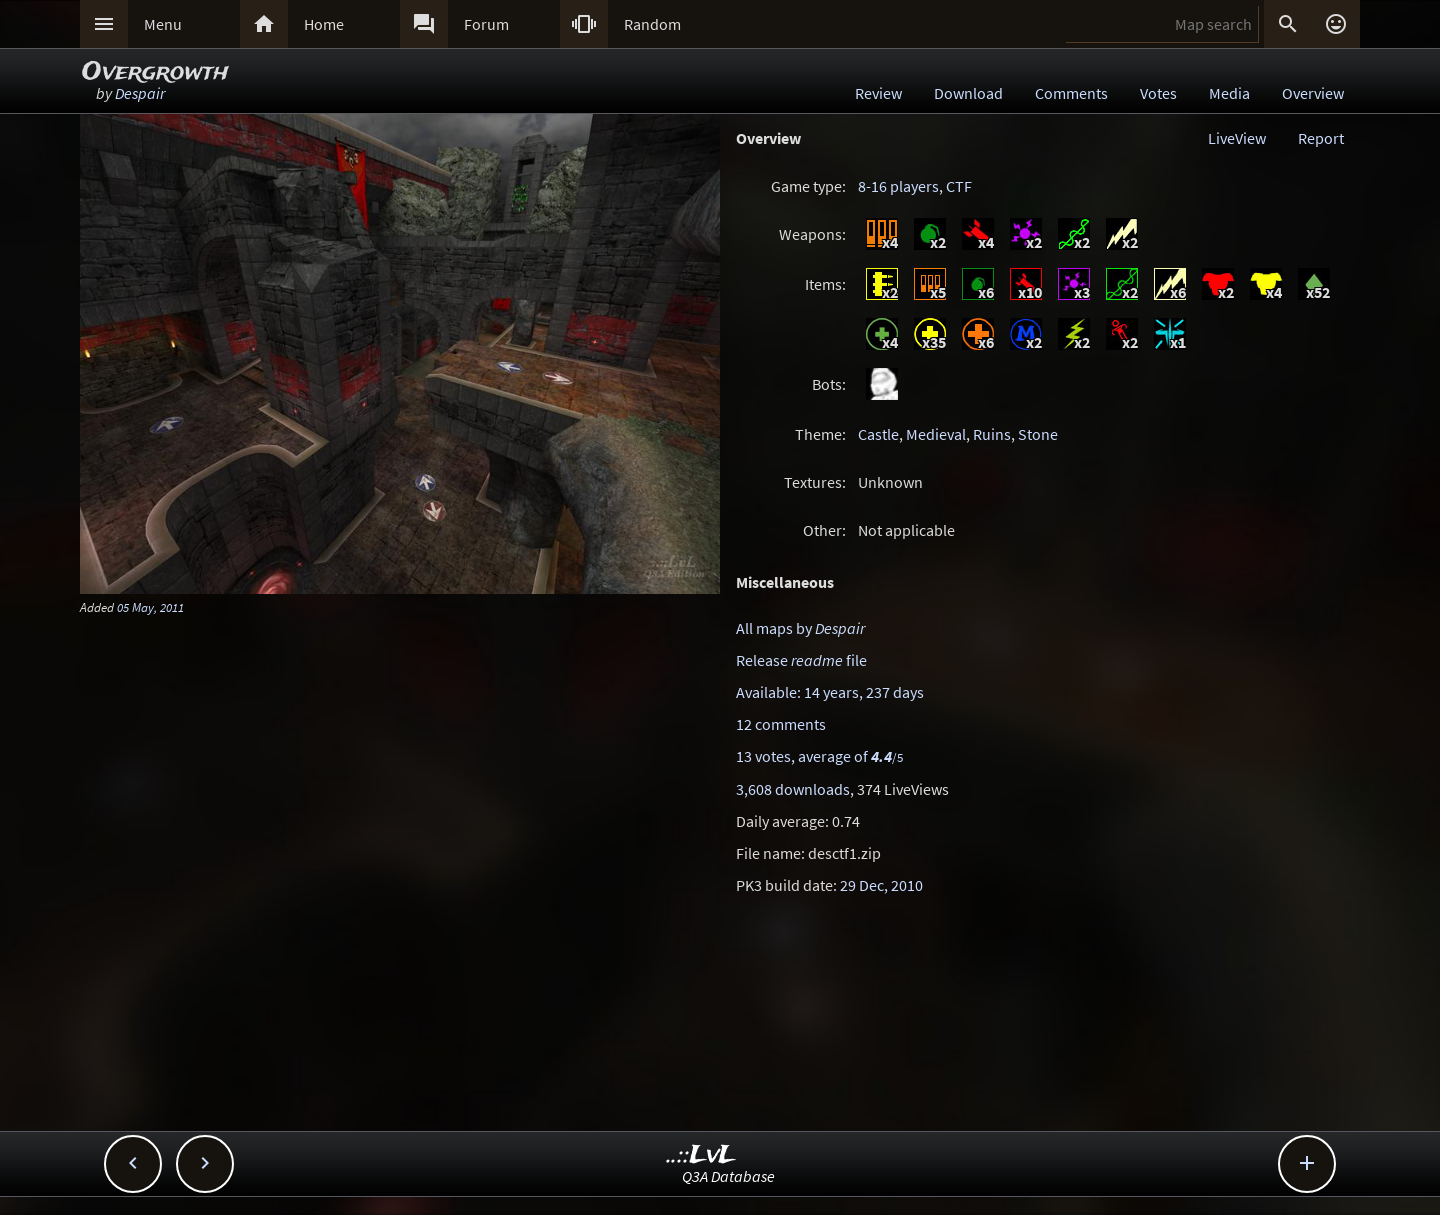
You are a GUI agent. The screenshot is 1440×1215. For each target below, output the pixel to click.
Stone (1038, 434)
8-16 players (898, 186)
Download (968, 93)
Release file (801, 660)
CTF (959, 186)
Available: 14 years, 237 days (830, 692)
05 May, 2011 (150, 607)
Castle (878, 434)
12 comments (781, 724)
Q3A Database (728, 1176)
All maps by (800, 628)
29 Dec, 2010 (881, 885)
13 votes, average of (819, 756)
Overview (1313, 93)
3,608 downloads (793, 789)
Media (1229, 93)
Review (878, 93)
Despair (140, 93)
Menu (163, 24)
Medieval (936, 434)
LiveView (1237, 138)
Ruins (992, 434)
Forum (486, 24)
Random (652, 24)
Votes (1158, 93)
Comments (1071, 93)
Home (324, 24)
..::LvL (701, 1155)
